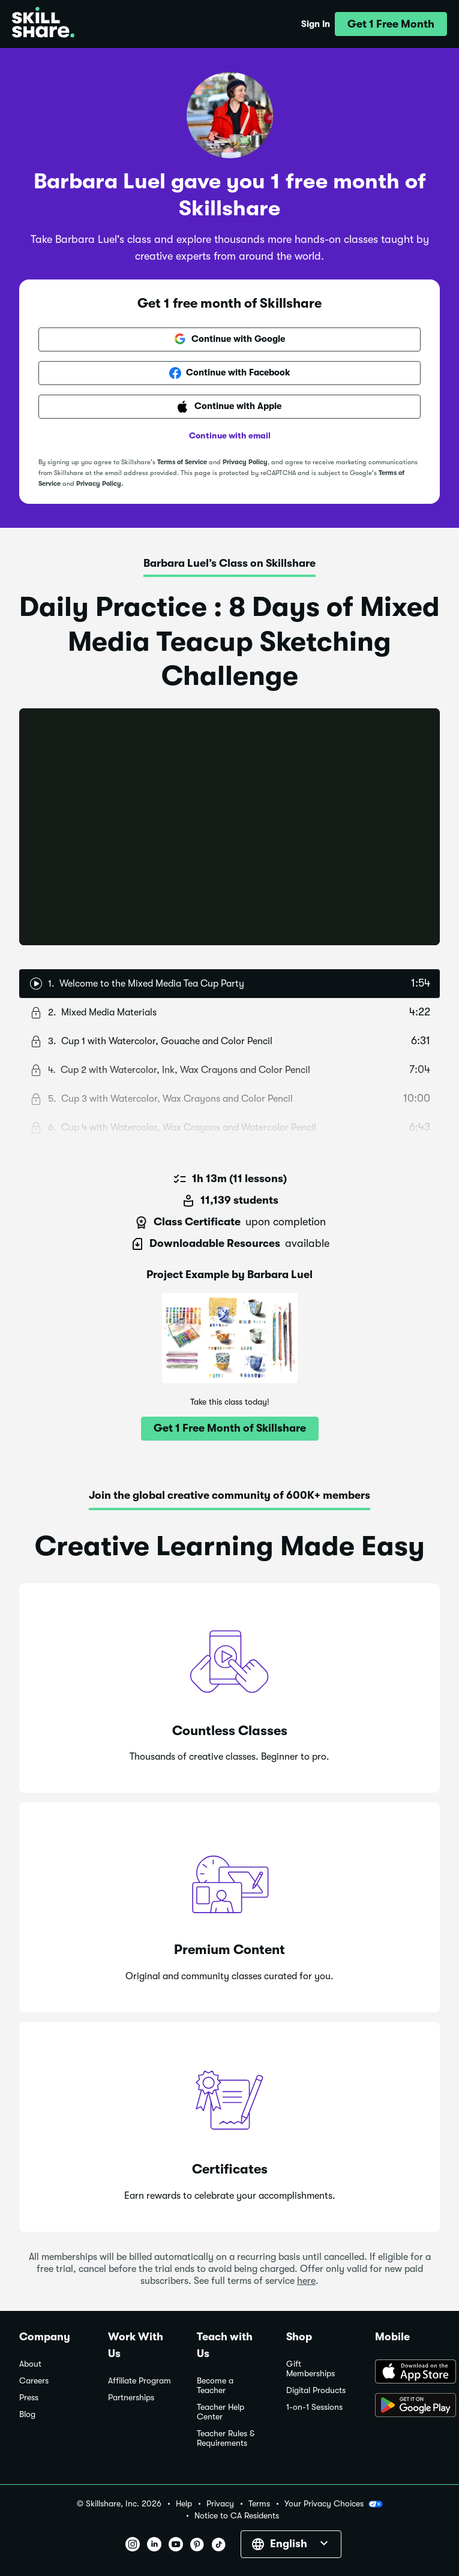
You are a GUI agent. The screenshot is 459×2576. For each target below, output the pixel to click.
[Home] (43, 24)
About (30, 2363)
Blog (27, 2414)
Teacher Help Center (220, 2412)
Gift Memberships (310, 2368)
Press (28, 2397)
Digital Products (316, 2390)
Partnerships (131, 2397)
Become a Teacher (215, 2385)
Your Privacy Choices (333, 2504)
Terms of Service (182, 462)
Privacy (220, 2503)
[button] (391, 24)
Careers (34, 2380)
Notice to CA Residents (236, 2515)
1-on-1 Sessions (314, 2407)
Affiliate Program (139, 2380)
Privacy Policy (245, 462)
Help (184, 2503)
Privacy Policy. (99, 484)
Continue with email (230, 435)
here (306, 2281)
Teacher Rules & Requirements (225, 2438)
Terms (259, 2503)
